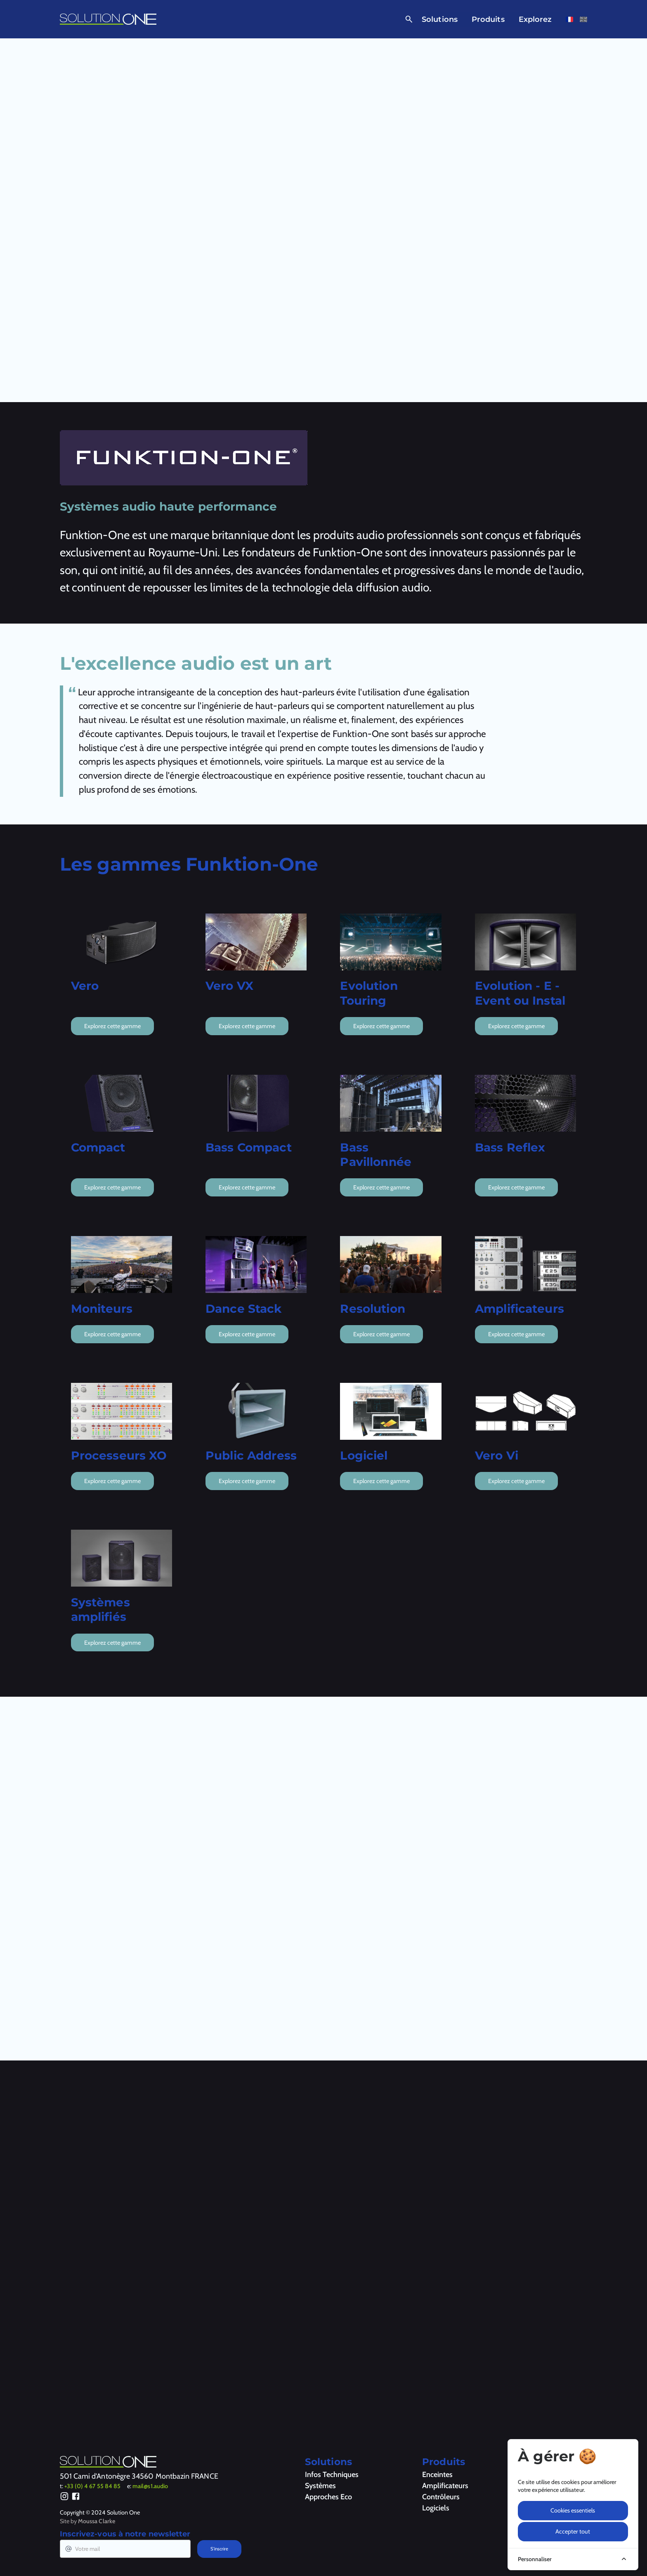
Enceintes (437, 2474)
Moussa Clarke (96, 2521)
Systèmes (320, 2485)
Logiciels (435, 2507)
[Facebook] (75, 2497)
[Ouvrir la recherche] (407, 19)
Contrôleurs (441, 2496)
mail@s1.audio (150, 2486)
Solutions (440, 19)
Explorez (535, 19)
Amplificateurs (445, 2485)
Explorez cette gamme (112, 1026)
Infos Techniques (332, 2474)
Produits (488, 19)
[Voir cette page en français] (569, 19)
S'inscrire (219, 2549)
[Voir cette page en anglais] (583, 19)
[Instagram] (64, 2497)
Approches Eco (328, 2496)
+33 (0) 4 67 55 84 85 (92, 2486)
